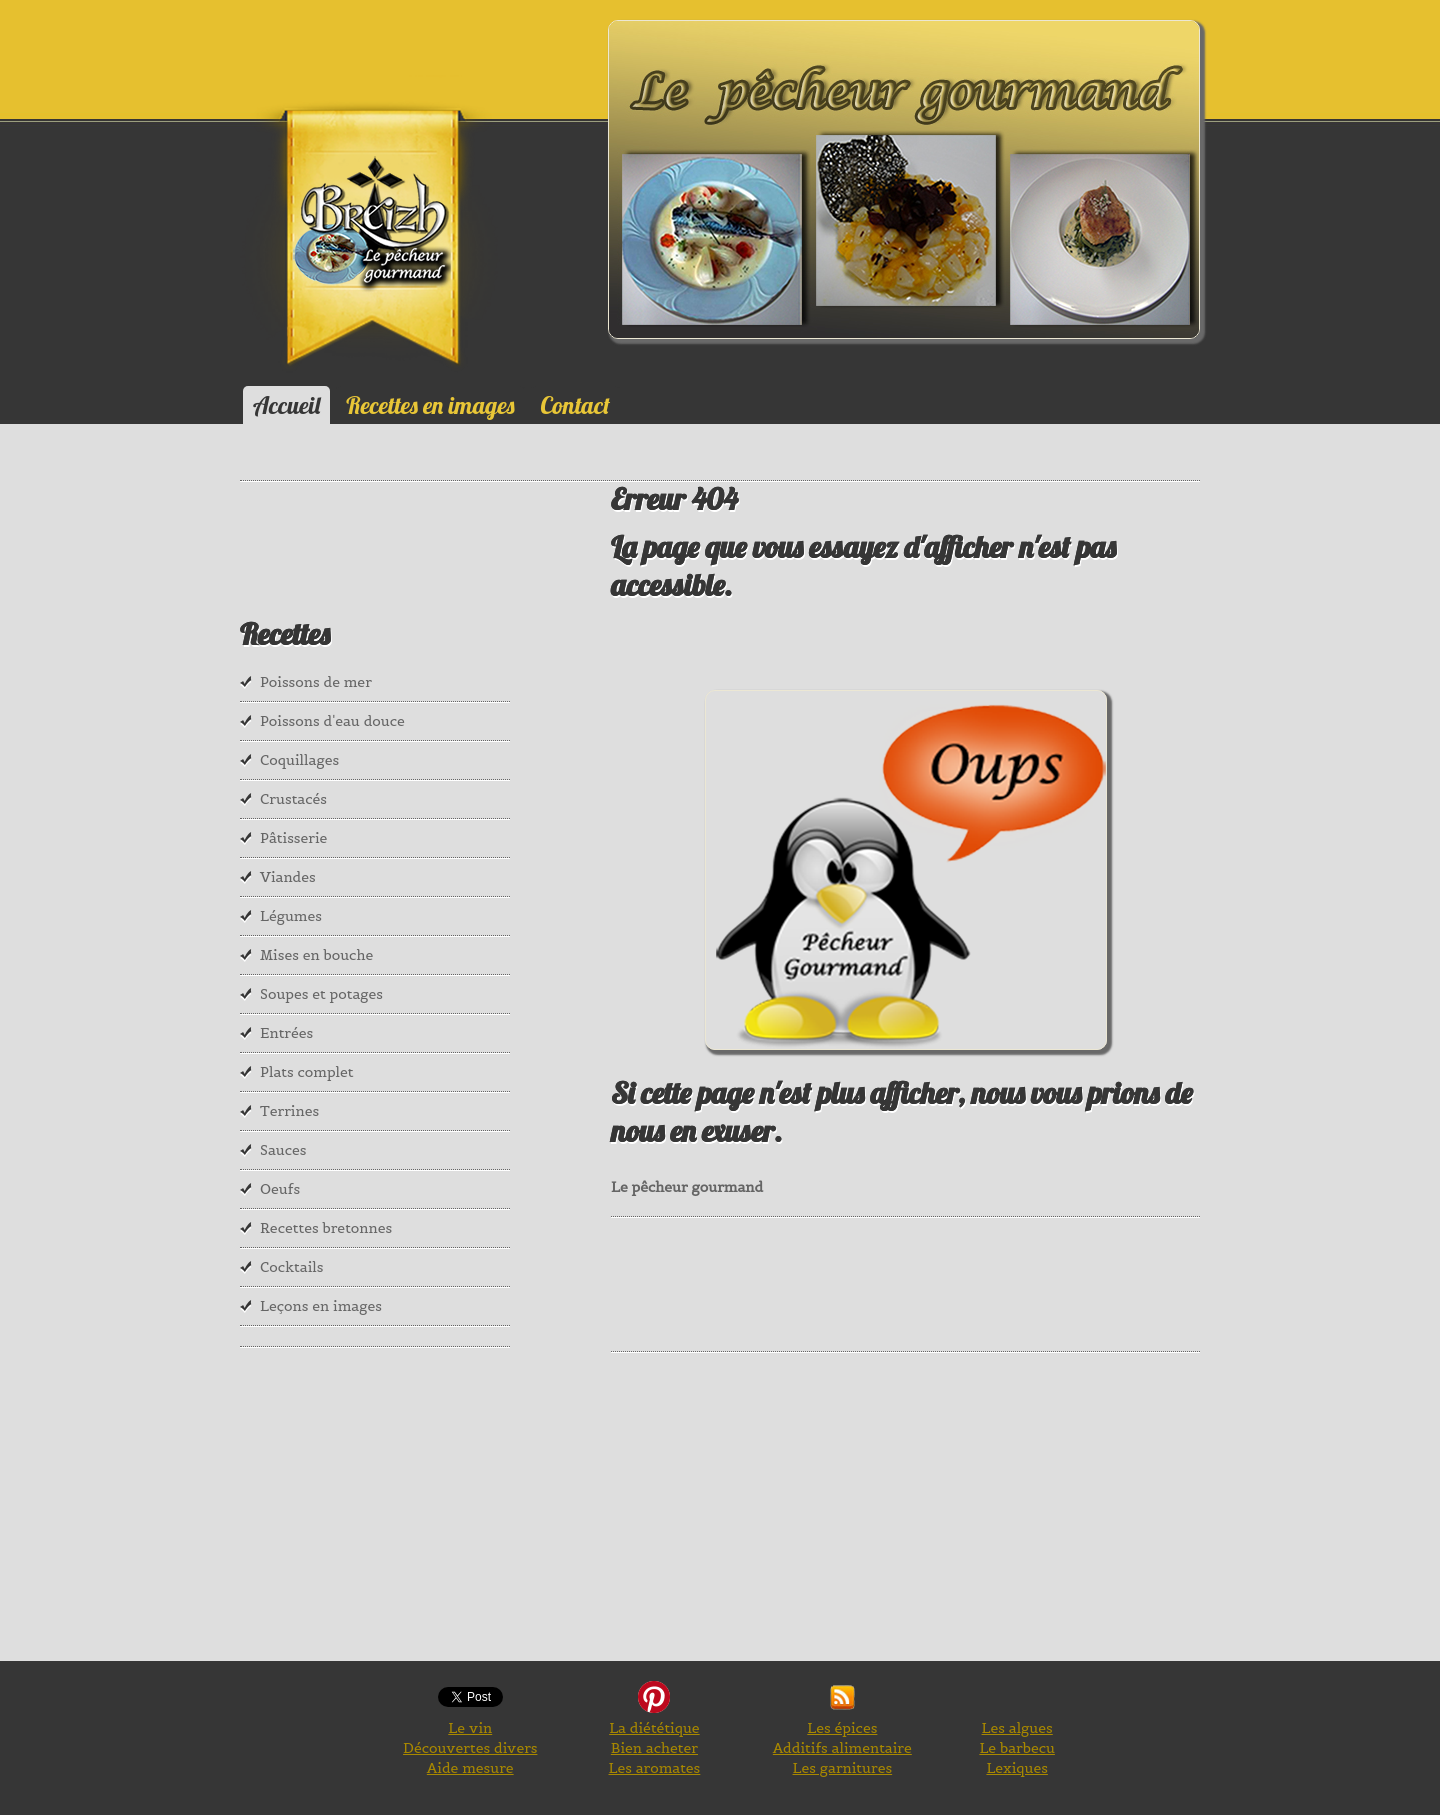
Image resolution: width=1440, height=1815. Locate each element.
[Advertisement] (975, 1282)
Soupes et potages (321, 994)
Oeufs (280, 1189)
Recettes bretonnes (326, 1228)
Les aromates (655, 1768)
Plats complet (307, 1072)
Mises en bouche (316, 955)
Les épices (842, 1728)
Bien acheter (654, 1748)
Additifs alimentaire (842, 1748)
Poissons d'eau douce (332, 721)
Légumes (291, 916)
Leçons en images (321, 1306)
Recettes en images (430, 405)
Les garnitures (843, 1768)
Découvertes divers (470, 1748)
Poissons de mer (316, 682)
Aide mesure (470, 1768)
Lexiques (1016, 1768)
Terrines (289, 1111)
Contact (575, 405)
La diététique (654, 1728)
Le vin (470, 1728)
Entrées (286, 1033)
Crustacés (293, 799)
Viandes (288, 877)
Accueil (286, 405)
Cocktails (292, 1267)
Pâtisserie (293, 838)
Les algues (1017, 1728)
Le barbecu (1017, 1748)
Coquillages (299, 760)
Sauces (283, 1150)
